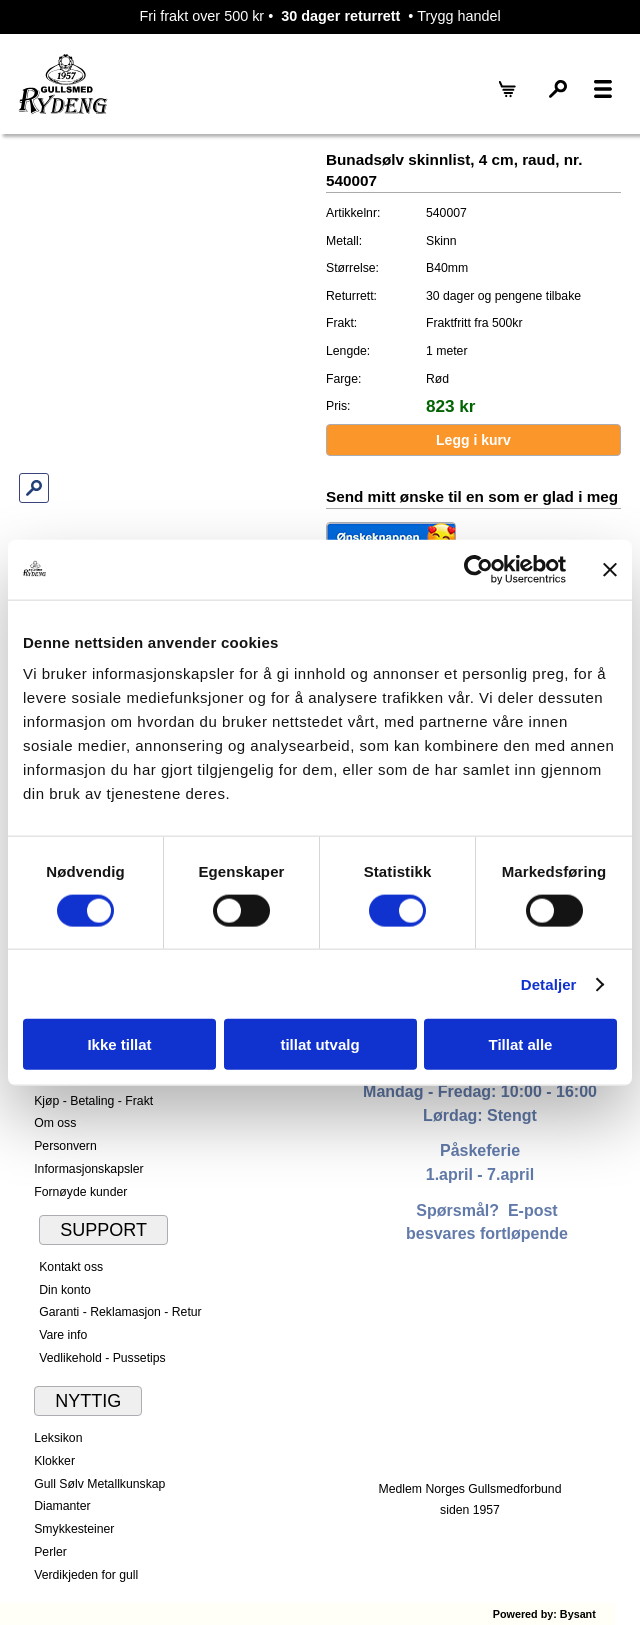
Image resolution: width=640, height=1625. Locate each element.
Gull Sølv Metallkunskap (99, 1484)
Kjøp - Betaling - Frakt (93, 1101)
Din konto (65, 1290)
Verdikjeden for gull (86, 1575)
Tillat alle (521, 1044)
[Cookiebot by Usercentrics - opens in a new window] (478, 569)
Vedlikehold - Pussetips (102, 1358)
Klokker (54, 1461)
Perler (50, 1552)
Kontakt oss (71, 1267)
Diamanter (62, 1506)
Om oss (55, 1123)
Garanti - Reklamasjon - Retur (120, 1312)
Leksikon (58, 1438)
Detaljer (549, 983)
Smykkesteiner (74, 1529)
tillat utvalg (319, 1044)
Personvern (65, 1146)
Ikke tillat (119, 1044)
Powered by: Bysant (544, 1614)
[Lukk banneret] (610, 569)
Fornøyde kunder (80, 1192)
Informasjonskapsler (88, 1169)
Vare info (63, 1335)
